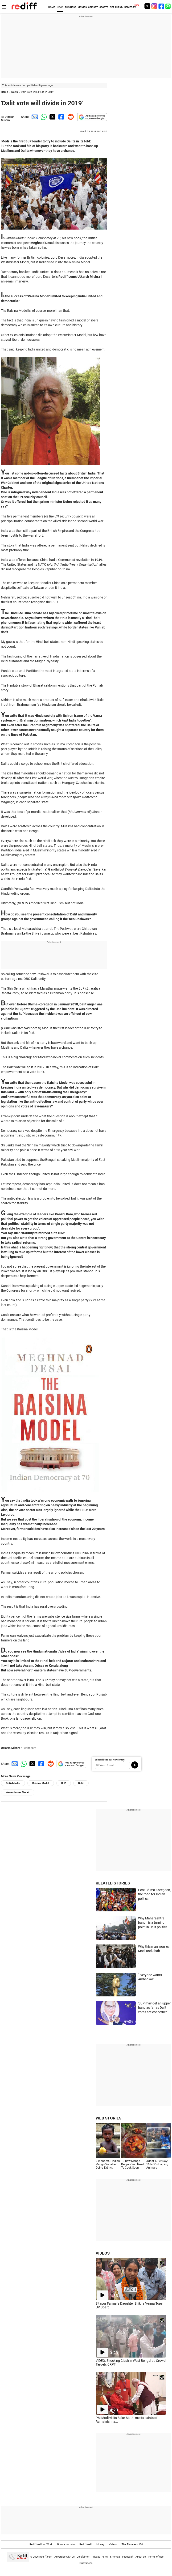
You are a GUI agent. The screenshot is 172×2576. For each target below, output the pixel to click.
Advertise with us (64, 2556)
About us (140, 2556)
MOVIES (82, 7)
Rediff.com (45, 2556)
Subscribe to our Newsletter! (110, 1759)
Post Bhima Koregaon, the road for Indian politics (154, 1894)
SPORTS (103, 7)
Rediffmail (85, 2544)
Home (4, 92)
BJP (63, 1783)
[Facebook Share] (60, 117)
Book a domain (66, 2544)
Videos (113, 2544)
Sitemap (115, 2556)
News (14, 92)
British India (13, 1783)
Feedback (127, 2556)
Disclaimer (83, 2556)
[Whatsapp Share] (42, 117)
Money (100, 2544)
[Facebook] (161, 6)
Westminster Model (17, 1792)
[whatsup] (168, 6)
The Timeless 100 (132, 2544)
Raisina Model (40, 1783)
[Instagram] (154, 6)
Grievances (86, 2563)
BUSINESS (70, 7)
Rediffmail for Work (41, 2544)
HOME (51, 7)
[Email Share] (33, 117)
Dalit (81, 1783)
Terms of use (156, 2556)
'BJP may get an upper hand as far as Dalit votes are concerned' (154, 2007)
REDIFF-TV (130, 7)
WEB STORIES (108, 2118)
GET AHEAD (116, 7)
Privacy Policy (100, 2556)
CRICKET (93, 7)
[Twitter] (147, 6)
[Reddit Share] (69, 117)
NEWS (60, 7)
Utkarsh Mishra (7, 118)
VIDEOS (103, 2253)
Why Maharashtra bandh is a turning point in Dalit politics (152, 1922)
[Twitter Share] (51, 117)
